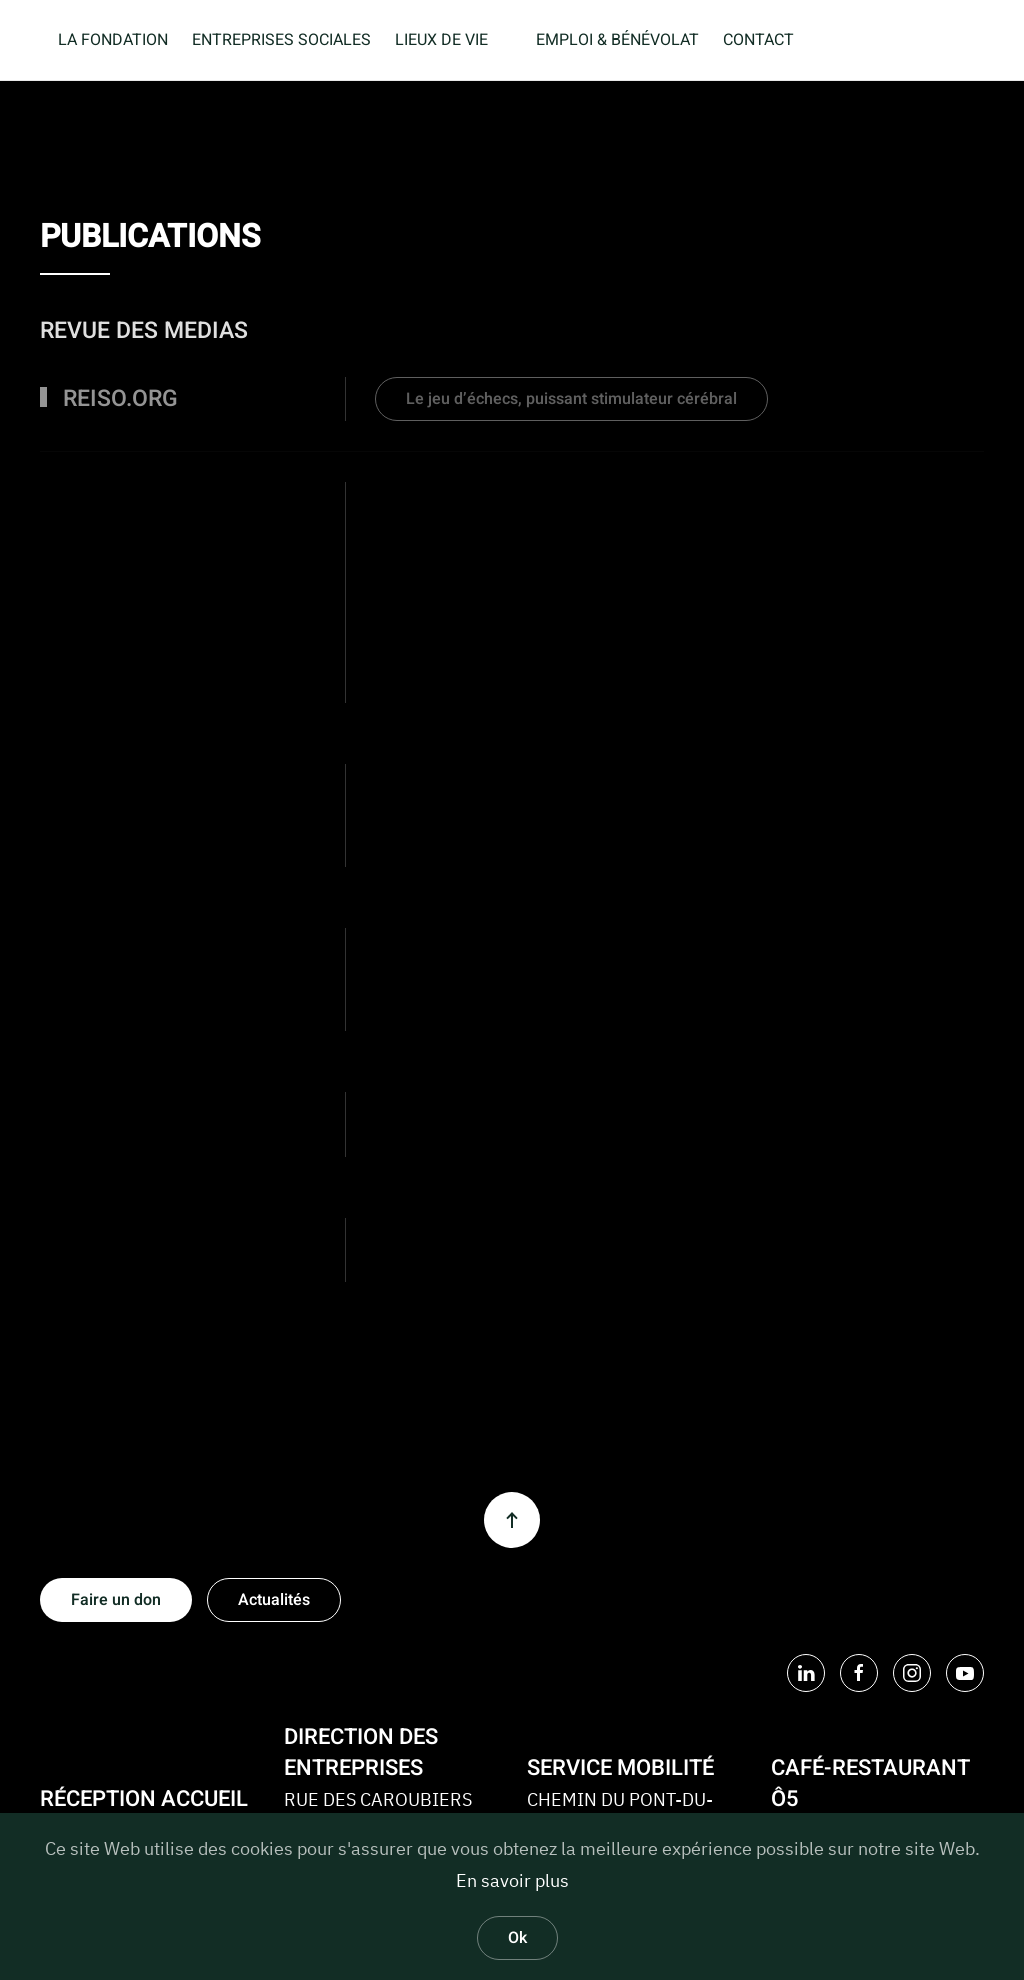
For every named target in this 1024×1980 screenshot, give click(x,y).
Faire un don (116, 1600)
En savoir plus (512, 1880)
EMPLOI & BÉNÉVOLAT (617, 40)
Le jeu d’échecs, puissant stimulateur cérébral (571, 399)
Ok (517, 1938)
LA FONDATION (113, 40)
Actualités (274, 1600)
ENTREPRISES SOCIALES (281, 40)
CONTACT (758, 40)
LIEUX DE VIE (441, 40)
